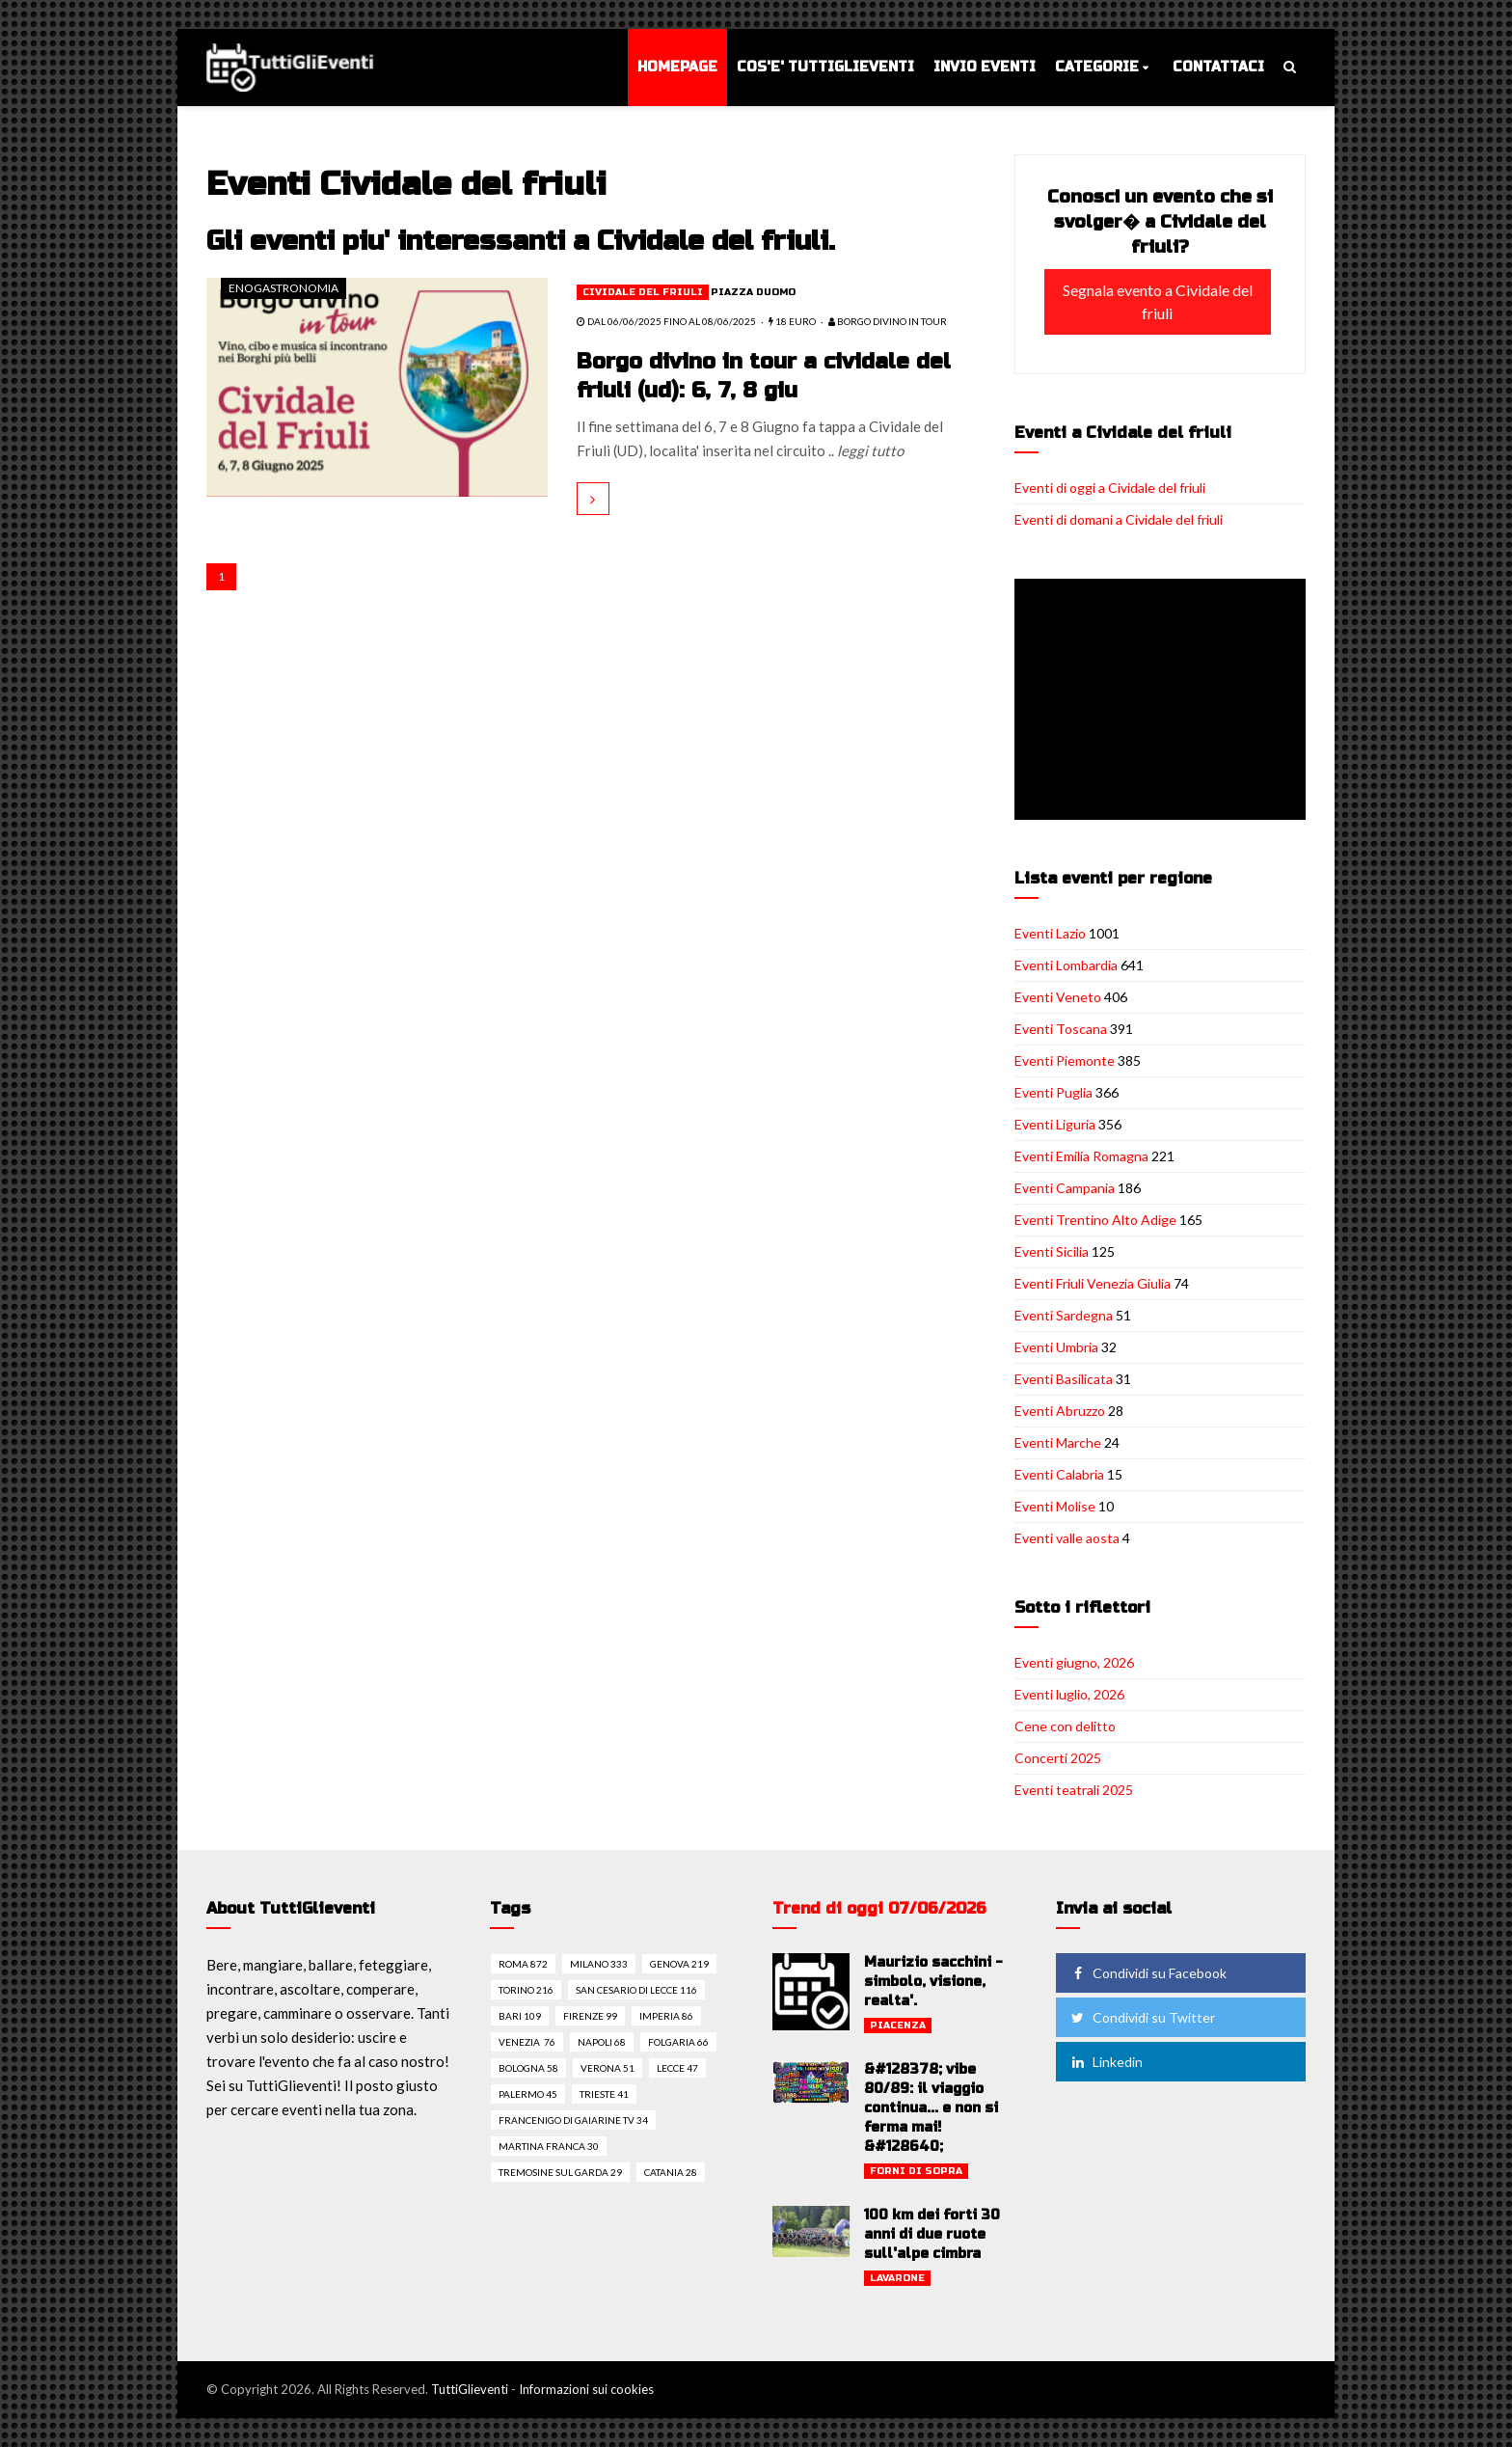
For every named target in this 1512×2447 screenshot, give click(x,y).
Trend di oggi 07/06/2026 (879, 1908)
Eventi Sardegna (1063, 1315)
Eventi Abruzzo (1059, 1410)
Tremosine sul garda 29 (560, 2172)
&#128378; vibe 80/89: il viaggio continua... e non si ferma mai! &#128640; (931, 2108)
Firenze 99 (590, 2016)
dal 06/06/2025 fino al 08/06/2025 (666, 321)
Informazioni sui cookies (586, 2389)
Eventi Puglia (1053, 1092)
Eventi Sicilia (1051, 1251)
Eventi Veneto (1057, 997)
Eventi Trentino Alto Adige (1095, 1219)
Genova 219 (679, 1964)
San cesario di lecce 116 (636, 1990)
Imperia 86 (666, 2016)
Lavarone (897, 2278)
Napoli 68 (602, 2042)
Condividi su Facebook (1147, 1973)
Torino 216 (526, 1990)
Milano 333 (599, 1964)
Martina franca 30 (549, 2146)
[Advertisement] (1164, 701)
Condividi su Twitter (1141, 2017)
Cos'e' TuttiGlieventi (825, 67)
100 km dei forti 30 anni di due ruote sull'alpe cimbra (932, 2234)
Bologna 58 (528, 2068)
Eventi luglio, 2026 (1069, 1694)
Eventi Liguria (1054, 1124)
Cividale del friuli (642, 292)
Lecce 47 (677, 2068)
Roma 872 (523, 1964)
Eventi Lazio (1050, 933)
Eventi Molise (1054, 1506)
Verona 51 (607, 2068)
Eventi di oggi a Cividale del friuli (1109, 487)
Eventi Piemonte (1064, 1060)
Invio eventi (984, 67)
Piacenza (898, 2025)
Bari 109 (520, 2016)
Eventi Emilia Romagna (1081, 1156)
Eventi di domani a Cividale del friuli (1118, 519)
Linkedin (1105, 2061)
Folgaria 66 (678, 2042)
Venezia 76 (527, 2042)
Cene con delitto (1065, 1726)
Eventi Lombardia (1066, 965)
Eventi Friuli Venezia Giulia (1092, 1283)
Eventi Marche (1057, 1442)
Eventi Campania (1064, 1188)
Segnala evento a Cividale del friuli (1158, 301)
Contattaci (1218, 67)
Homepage (677, 67)
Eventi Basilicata (1063, 1379)
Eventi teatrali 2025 (1073, 1789)
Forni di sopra (916, 2171)
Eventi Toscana (1060, 1028)
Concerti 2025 (1057, 1758)
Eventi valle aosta (1067, 1538)
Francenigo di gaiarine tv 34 (573, 2120)
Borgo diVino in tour (887, 321)
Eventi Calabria (1059, 1474)
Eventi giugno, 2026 (1074, 1662)
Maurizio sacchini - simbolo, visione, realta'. (933, 1981)
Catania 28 (670, 2172)
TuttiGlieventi (469, 2389)
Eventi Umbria (1056, 1347)
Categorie (1097, 67)
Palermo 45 (528, 2094)
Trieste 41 (604, 2094)
